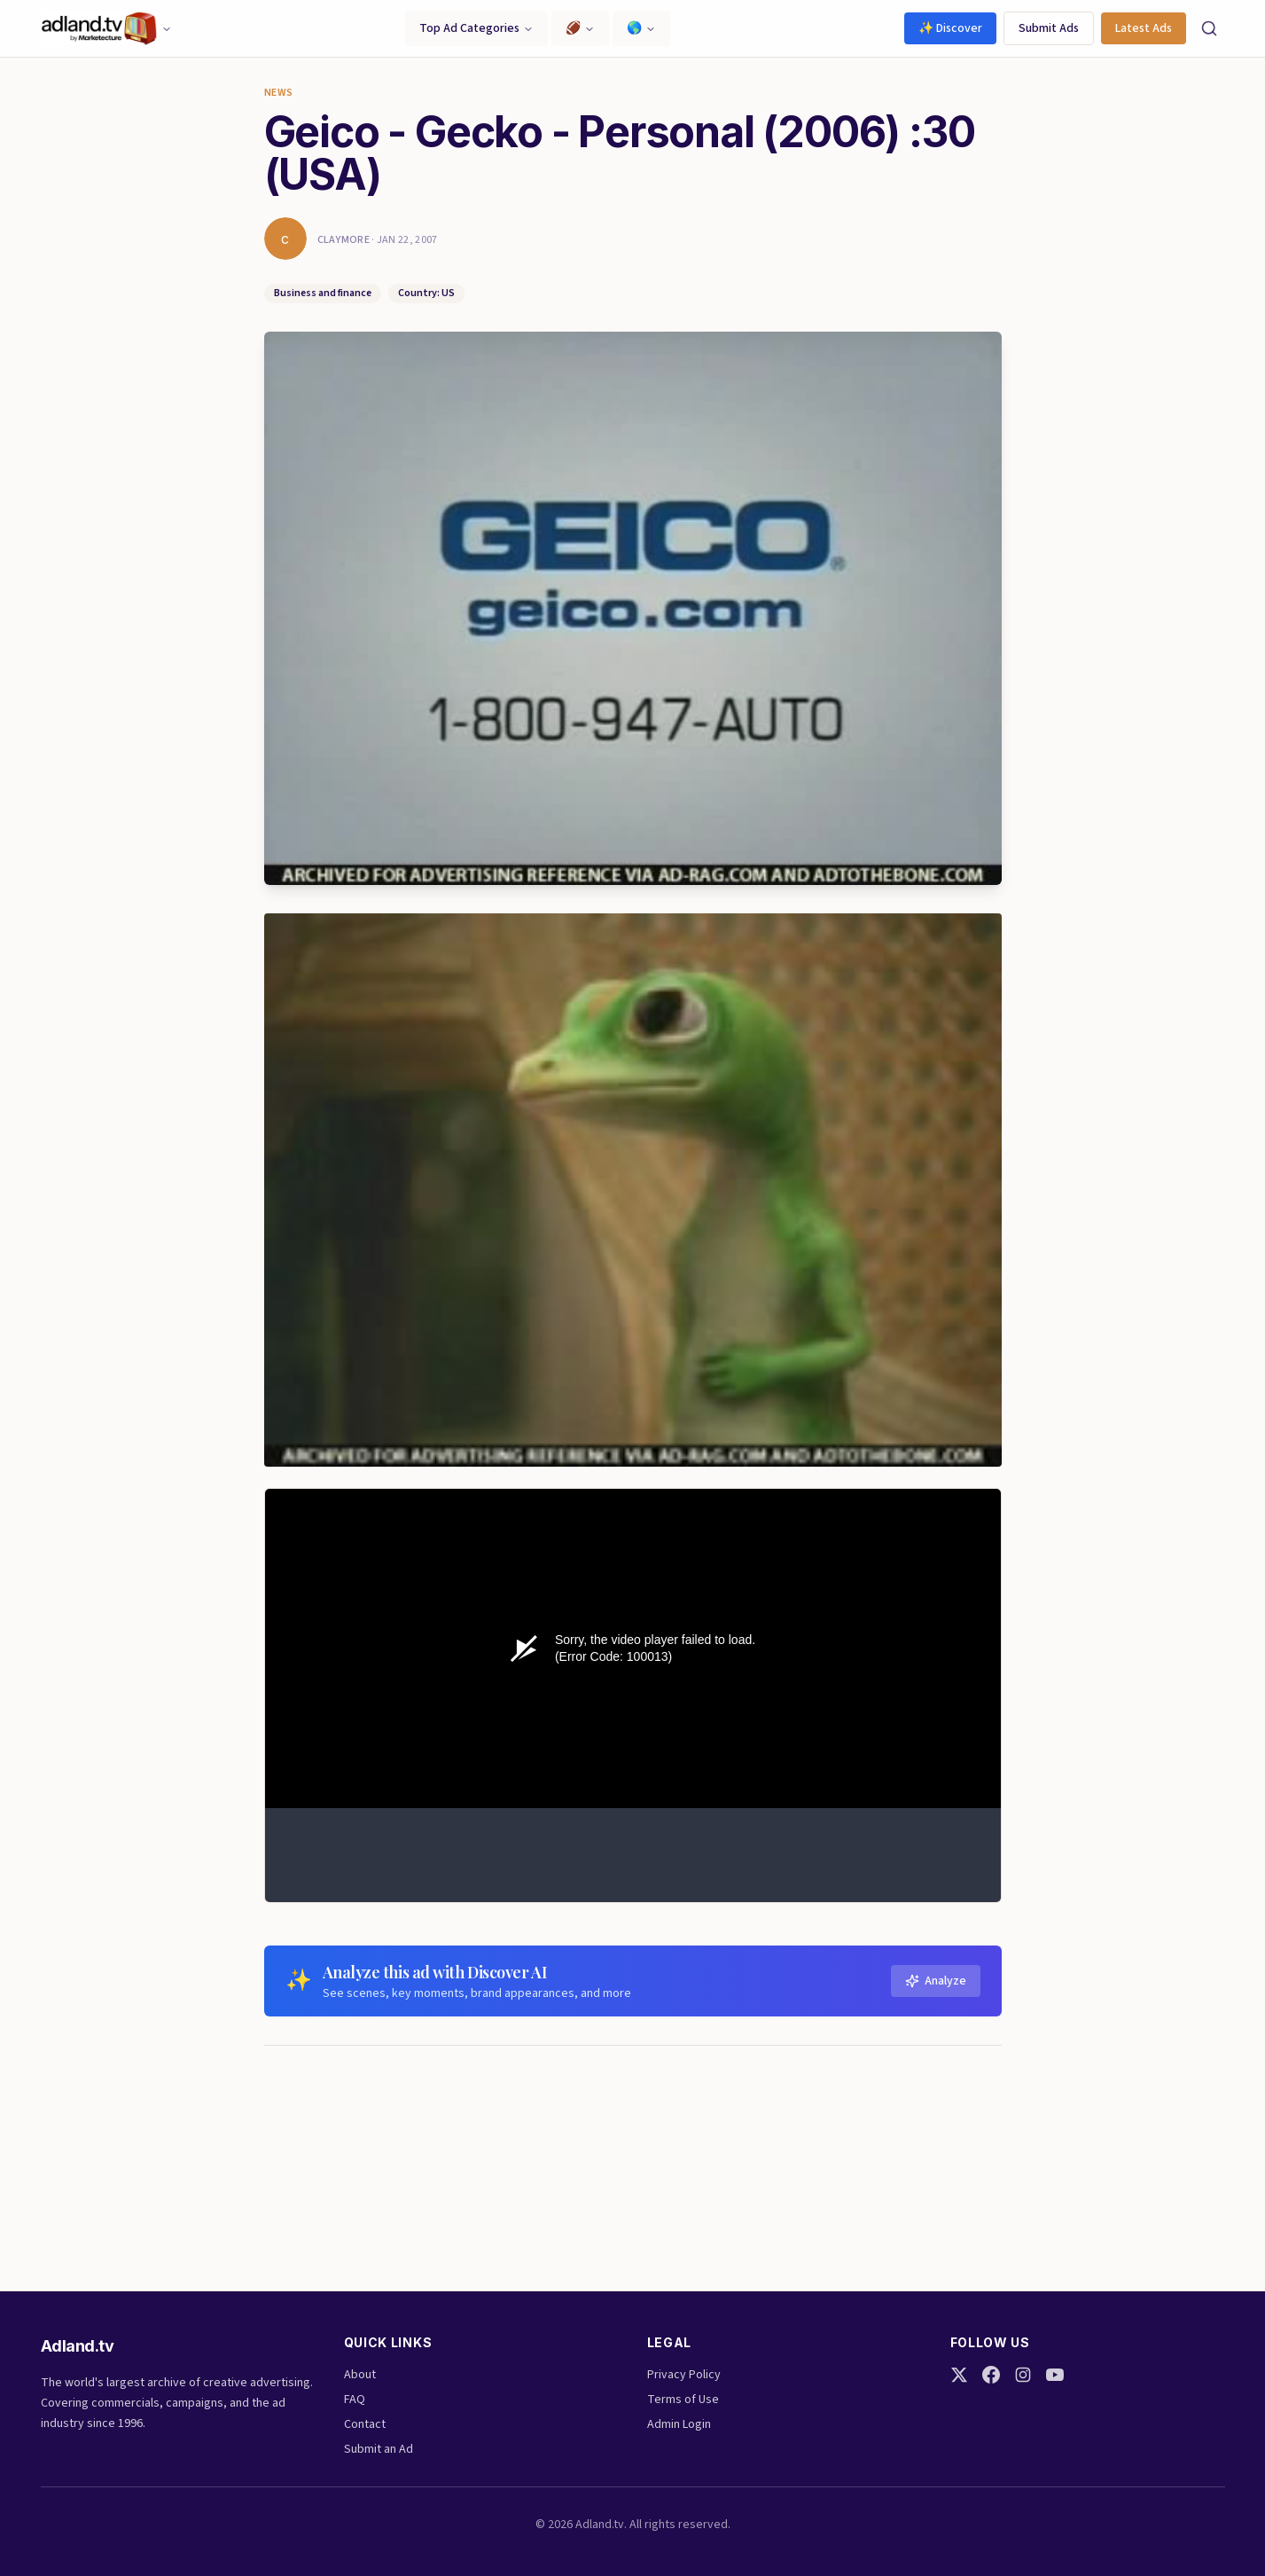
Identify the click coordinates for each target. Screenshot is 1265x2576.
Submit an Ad (378, 2449)
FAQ (354, 2399)
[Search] (1209, 28)
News (278, 93)
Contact (365, 2424)
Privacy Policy (684, 2375)
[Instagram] (1023, 2375)
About (360, 2375)
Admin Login (679, 2424)
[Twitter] (959, 2375)
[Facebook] (991, 2375)
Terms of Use (683, 2399)
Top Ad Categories (476, 28)
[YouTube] (1055, 2375)
